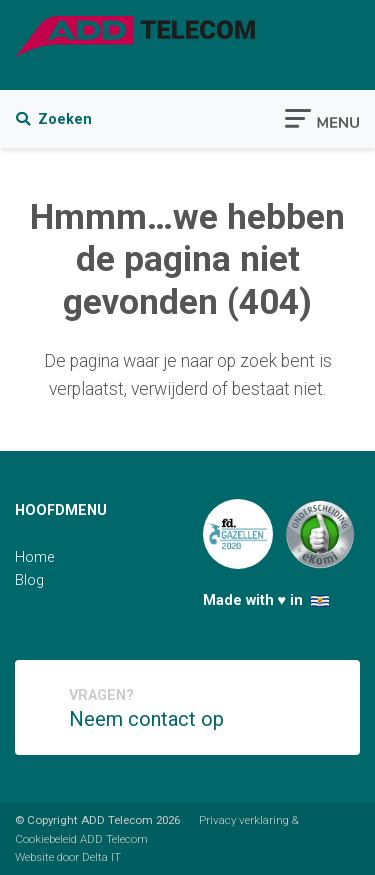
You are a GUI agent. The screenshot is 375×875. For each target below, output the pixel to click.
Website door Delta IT (68, 857)
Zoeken (54, 119)
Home (34, 557)
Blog (29, 580)
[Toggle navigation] (322, 117)
